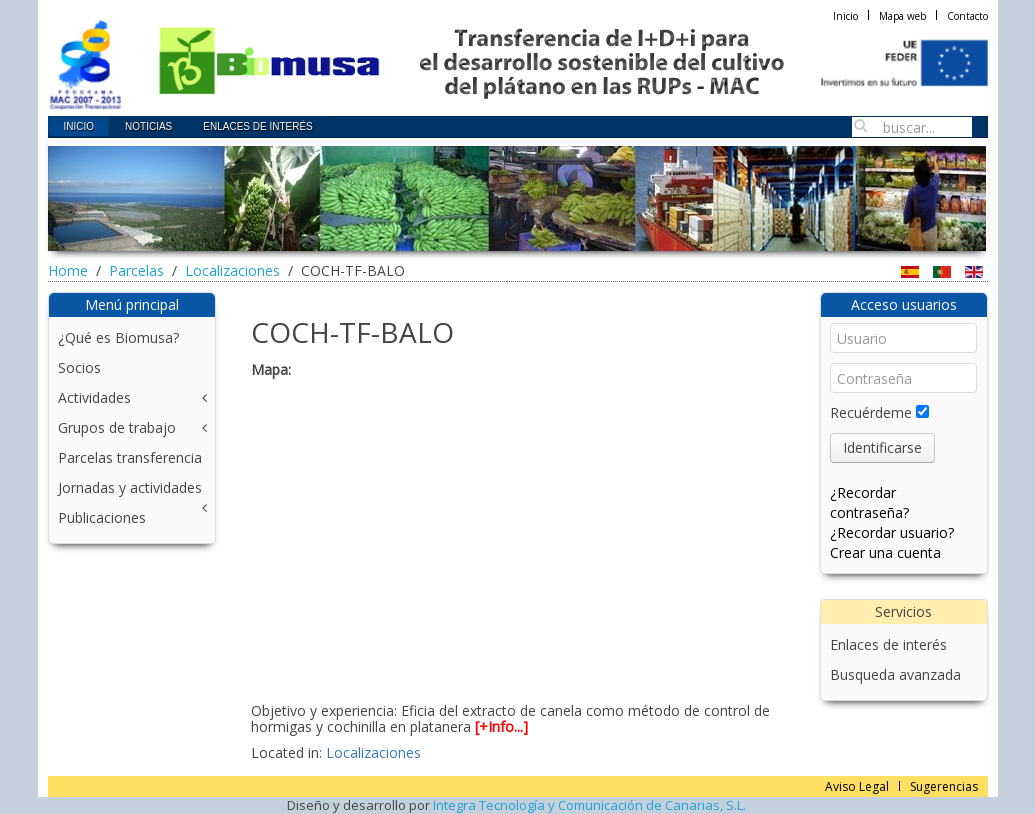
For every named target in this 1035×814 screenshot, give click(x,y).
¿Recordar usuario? (892, 532)
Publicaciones (102, 517)
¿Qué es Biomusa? (118, 337)
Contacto (967, 16)
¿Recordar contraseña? (869, 502)
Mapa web (902, 16)
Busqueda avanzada (895, 674)
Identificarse (882, 447)
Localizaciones (232, 270)
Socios (79, 367)
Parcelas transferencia (130, 457)
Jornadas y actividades (130, 487)
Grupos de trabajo (117, 427)
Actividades (94, 397)
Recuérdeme (871, 412)
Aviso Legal (857, 786)
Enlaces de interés (888, 644)
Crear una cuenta (885, 552)
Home (68, 270)
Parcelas (136, 270)
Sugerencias (944, 786)
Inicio (845, 16)
